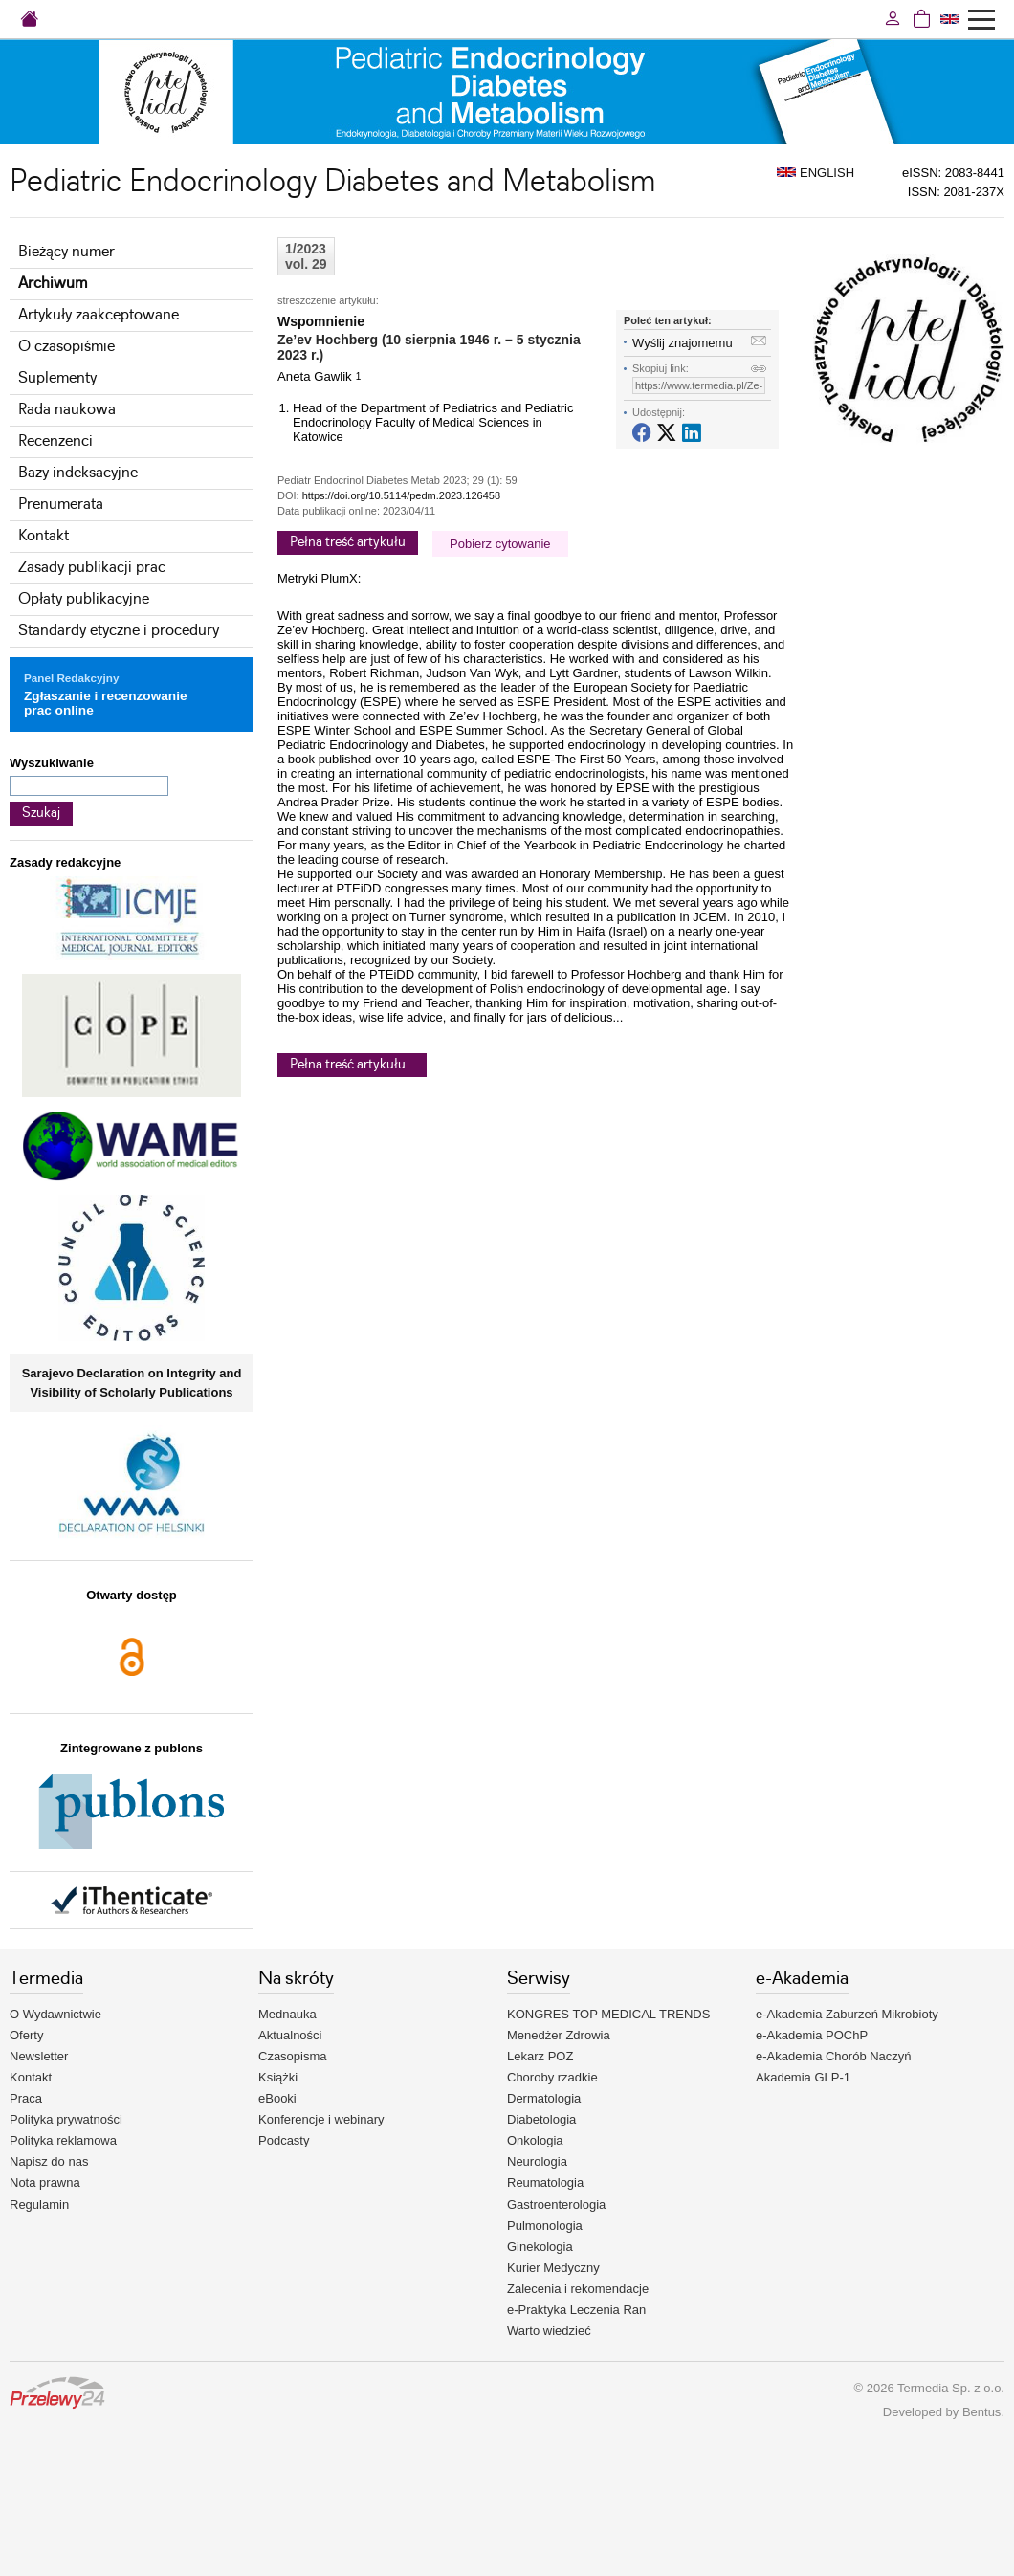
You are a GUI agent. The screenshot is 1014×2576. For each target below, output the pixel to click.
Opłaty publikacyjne (83, 599)
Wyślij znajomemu (682, 343)
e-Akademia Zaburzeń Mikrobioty (847, 2014)
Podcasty (283, 2140)
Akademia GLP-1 (803, 2077)
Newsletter (39, 2056)
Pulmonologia (545, 2225)
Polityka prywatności (66, 2119)
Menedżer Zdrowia (558, 2035)
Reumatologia (545, 2182)
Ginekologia (540, 2246)
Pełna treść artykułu (348, 542)
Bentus (981, 2412)
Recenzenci (55, 441)
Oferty (26, 2035)
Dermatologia (544, 2098)
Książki (278, 2077)
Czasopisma (292, 2056)
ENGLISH (815, 172)
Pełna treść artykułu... (352, 1064)
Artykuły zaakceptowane (98, 315)
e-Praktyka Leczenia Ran (576, 2309)
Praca (26, 2098)
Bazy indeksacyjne (78, 473)
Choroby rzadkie (552, 2077)
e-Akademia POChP (812, 2035)
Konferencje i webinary (321, 2119)
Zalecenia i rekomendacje (578, 2288)
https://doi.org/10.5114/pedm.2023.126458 (401, 495)
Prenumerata (60, 504)
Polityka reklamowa (63, 2140)
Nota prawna (45, 2182)
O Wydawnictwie (55, 2014)
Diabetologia (541, 2119)
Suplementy (57, 378)
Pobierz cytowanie (500, 544)
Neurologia (537, 2161)
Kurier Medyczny (553, 2267)
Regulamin (39, 2204)
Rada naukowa (67, 410)
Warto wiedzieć (549, 2330)
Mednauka (287, 2014)
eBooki (277, 2098)
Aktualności (289, 2035)
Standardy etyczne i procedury (118, 631)
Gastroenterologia (556, 2204)
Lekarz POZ (540, 2056)
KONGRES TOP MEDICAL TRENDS (608, 2014)
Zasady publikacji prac (91, 568)
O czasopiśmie (66, 347)
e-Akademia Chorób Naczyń (834, 2056)
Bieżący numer (66, 252)
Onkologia (535, 2140)
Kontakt (43, 536)
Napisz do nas (49, 2161)
